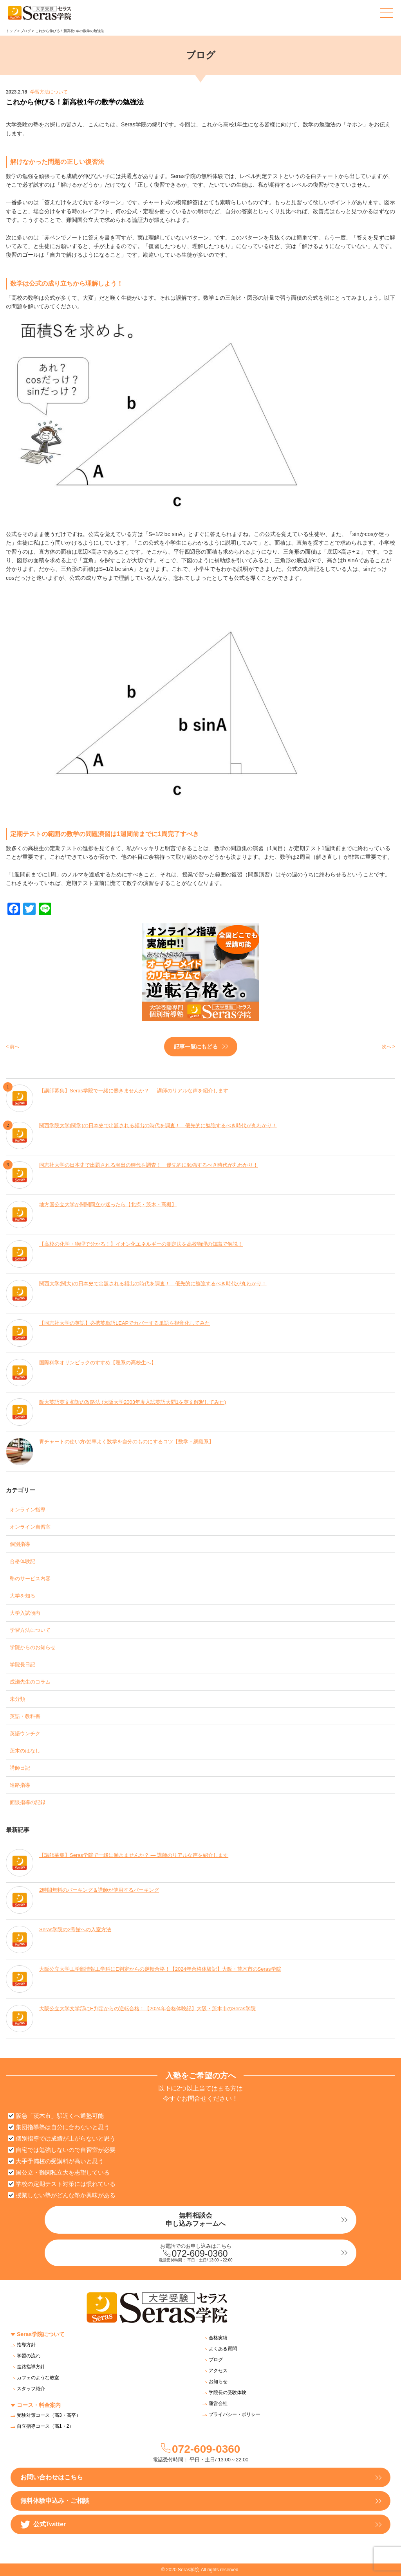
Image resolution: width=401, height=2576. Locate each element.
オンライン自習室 (30, 1527)
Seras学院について (41, 2334)
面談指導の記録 (27, 1802)
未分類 (17, 1699)
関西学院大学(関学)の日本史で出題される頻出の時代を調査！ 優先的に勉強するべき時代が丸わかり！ (158, 1125)
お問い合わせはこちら (51, 2477)
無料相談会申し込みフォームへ (196, 2219)
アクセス (218, 2370)
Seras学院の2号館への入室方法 (75, 1929)
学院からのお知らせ (33, 1647)
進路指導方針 (31, 2366)
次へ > (388, 1046)
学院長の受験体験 (227, 2392)
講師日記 (20, 1768)
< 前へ (12, 1046)
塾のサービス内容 (30, 1578)
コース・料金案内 (39, 2405)
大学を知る (22, 1596)
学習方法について (30, 1630)
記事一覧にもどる (196, 1046)
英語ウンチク (25, 1733)
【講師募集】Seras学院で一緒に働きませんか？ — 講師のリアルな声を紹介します (133, 1091)
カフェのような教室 (38, 2377)
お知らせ (218, 2381)
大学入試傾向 (25, 1613)
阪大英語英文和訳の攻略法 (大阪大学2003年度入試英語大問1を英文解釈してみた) (132, 1402)
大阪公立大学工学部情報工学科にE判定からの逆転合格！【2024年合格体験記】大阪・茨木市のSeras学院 (160, 1969)
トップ (11, 31)
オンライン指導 (27, 1510)
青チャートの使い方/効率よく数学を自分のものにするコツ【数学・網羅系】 (126, 1442)
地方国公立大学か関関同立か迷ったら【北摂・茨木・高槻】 (108, 1204)
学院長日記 (22, 1665)
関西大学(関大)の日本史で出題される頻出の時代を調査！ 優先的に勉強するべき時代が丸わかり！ (153, 1283)
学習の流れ (28, 2355)
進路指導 (20, 1785)
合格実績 (218, 2337)
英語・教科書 (25, 1716)
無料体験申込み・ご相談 (54, 2500)
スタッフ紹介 (31, 2388)
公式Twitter (43, 2524)
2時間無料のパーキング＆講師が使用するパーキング (99, 1890)
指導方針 (26, 2344)
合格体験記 (22, 1561)
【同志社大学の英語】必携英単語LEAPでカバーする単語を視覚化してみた (124, 1323)
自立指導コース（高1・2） (45, 2426)
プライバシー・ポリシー (234, 2414)
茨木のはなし (25, 1751)
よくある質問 (223, 2348)
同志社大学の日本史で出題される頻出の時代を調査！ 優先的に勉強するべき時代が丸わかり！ (148, 1165)
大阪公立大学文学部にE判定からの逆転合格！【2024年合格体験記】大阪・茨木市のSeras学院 (147, 2008)
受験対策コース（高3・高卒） (49, 2415)
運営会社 (218, 2403)
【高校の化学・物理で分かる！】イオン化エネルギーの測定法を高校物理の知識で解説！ (141, 1244)
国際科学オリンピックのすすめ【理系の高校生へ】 (97, 1362)
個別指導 (20, 1544)
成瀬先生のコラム (30, 1682)
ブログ (25, 31)
